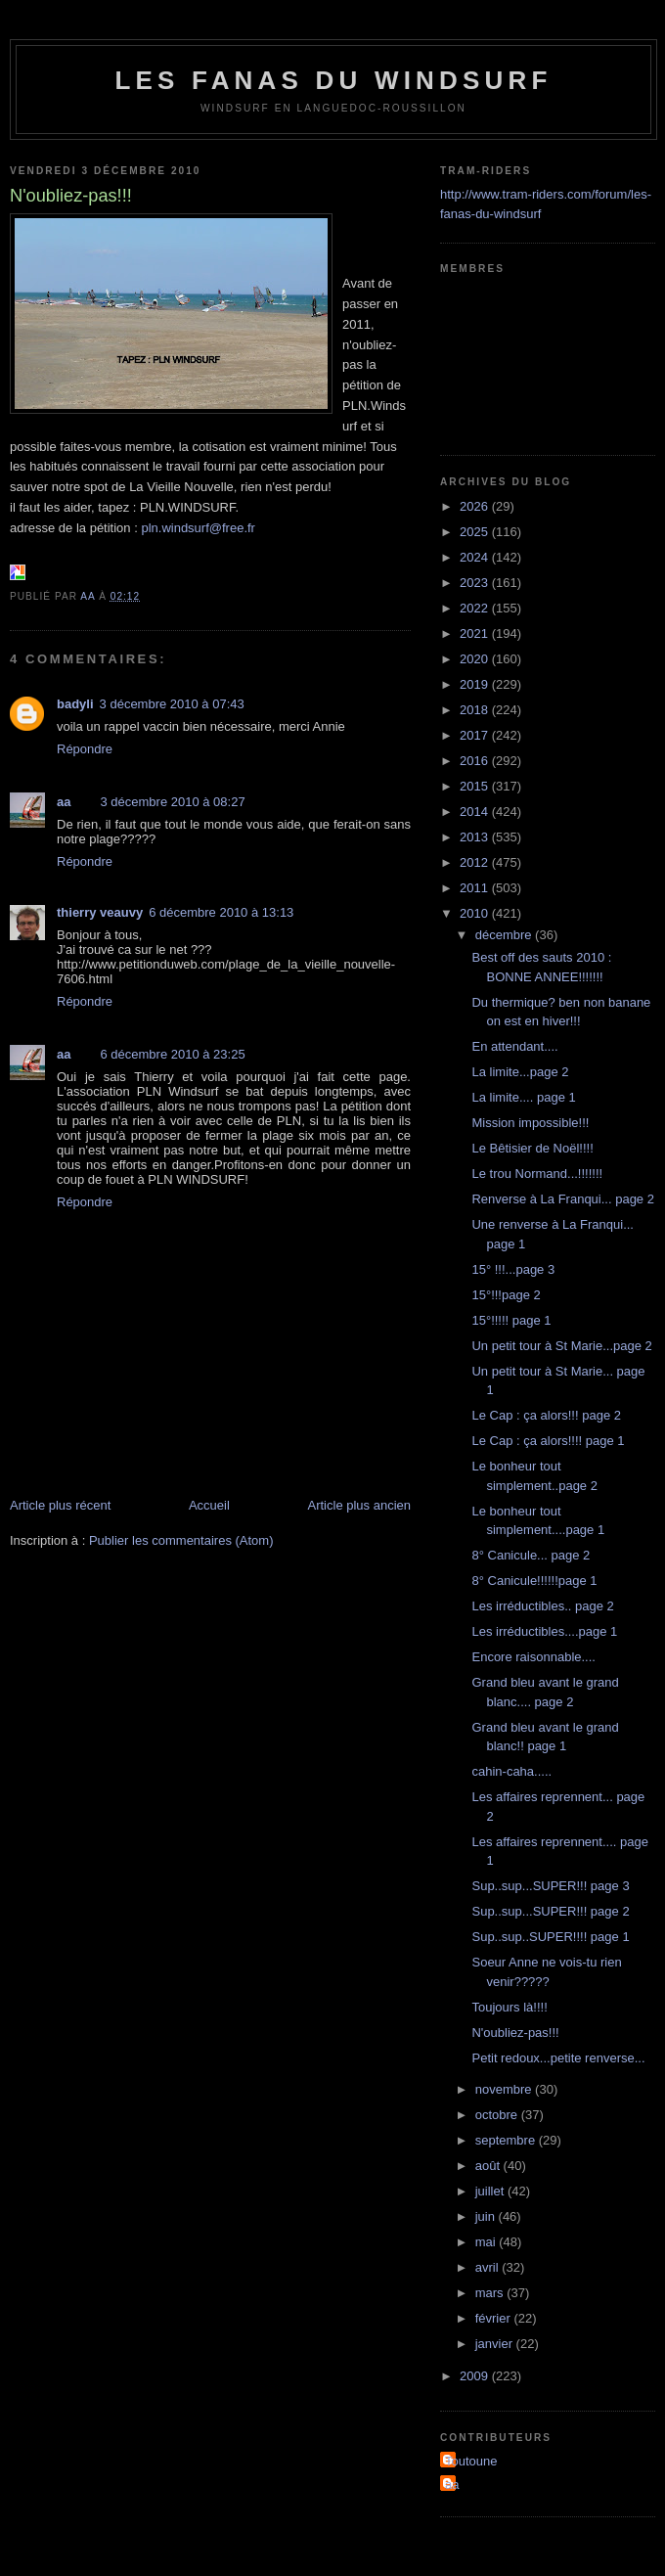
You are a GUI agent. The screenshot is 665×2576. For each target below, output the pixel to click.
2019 (476, 684)
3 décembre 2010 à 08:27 (172, 801)
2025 (476, 531)
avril (488, 2267)
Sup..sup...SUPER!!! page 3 (550, 1885)
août (489, 2165)
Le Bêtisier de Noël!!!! (532, 1148)
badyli (75, 704)
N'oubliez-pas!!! (514, 2032)
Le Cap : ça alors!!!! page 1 (547, 1440)
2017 (476, 735)
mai (487, 2242)
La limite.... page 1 (523, 1097)
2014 (476, 811)
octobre (498, 2114)
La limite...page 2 (519, 1071)
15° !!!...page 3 (512, 1269)
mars (491, 2292)
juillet (491, 2191)
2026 (476, 506)
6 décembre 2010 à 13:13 (221, 912)
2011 (476, 888)
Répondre (84, 749)
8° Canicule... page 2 (530, 1555)
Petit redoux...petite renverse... (557, 2058)
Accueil (209, 1505)
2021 (476, 633)
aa (63, 801)
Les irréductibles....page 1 (544, 1631)
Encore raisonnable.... (533, 1657)
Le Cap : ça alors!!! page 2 (545, 1415)
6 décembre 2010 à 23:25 (172, 1054)
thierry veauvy (100, 912)
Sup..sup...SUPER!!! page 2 (550, 1911)
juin (487, 2216)
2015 (476, 786)
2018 (476, 709)
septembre (507, 2140)
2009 (476, 2376)
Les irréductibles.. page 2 (542, 1606)
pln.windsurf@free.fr (198, 527)
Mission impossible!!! (530, 1122)
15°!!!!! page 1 (511, 1320)
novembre (505, 2089)
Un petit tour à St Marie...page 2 (561, 1345)
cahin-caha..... (511, 1771)
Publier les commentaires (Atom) (181, 1540)
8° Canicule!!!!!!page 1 (534, 1580)
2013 (476, 837)
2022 (476, 608)
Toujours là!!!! (509, 2007)
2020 (476, 659)
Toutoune (471, 2461)
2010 (476, 913)
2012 (476, 862)
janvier (495, 2343)
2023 (476, 582)
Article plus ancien (360, 1505)
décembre (505, 934)
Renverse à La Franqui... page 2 (562, 1199)
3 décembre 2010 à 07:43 (172, 704)
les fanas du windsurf (333, 80)
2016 (476, 760)
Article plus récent (60, 1505)
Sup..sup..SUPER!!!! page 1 (550, 1936)
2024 (476, 557)
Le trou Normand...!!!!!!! (536, 1173)
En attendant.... (514, 1046)
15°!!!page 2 (505, 1295)
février (494, 2318)
